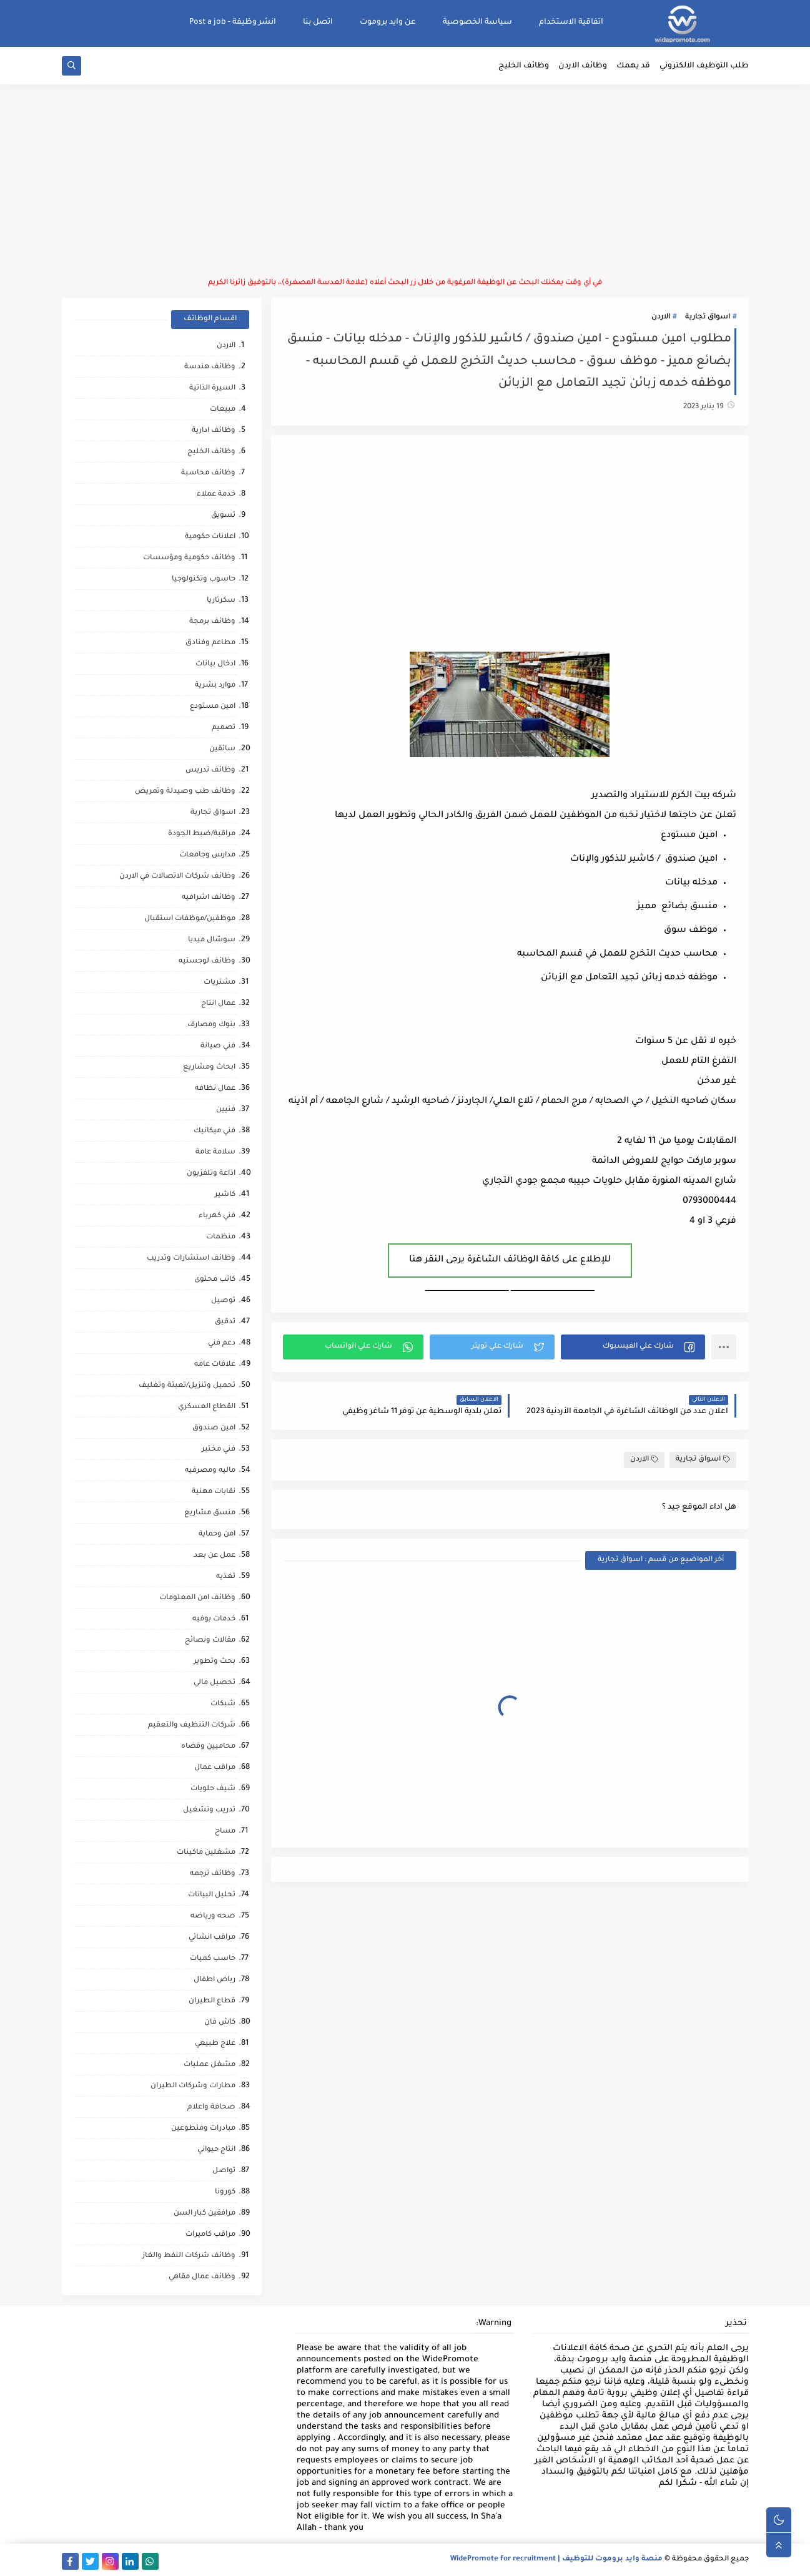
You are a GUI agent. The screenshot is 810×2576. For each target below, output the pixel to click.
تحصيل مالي (214, 1683)
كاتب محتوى (214, 1280)
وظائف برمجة (212, 622)
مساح (225, 1832)
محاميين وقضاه (208, 1747)
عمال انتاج (218, 1004)
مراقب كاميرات (210, 2235)
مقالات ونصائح (210, 1641)
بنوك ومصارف (211, 1025)
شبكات (222, 1704)
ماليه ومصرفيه (210, 1471)
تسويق (223, 516)
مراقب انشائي (212, 1938)
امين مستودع (212, 707)
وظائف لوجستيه (207, 961)
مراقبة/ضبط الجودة (201, 834)
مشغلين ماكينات (206, 1853)
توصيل (223, 1301)
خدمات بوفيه (213, 1619)
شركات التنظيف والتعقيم (191, 1725)
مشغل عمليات (209, 2065)
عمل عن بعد (214, 1556)
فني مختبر (218, 1450)
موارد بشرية (215, 686)
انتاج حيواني (216, 2150)
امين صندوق (213, 1428)
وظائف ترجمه (212, 1874)
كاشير (225, 1195)
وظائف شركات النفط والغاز (188, 2256)
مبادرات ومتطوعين (203, 2129)
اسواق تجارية (707, 317)
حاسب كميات (212, 1959)
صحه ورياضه (212, 1916)
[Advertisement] (405, 181)
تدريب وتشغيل (209, 1810)
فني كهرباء (217, 1216)
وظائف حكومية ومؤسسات (189, 558)
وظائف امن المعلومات (197, 1598)
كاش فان (219, 2023)
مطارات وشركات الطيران (193, 2086)
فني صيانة (217, 1046)
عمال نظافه (215, 1089)
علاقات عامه (214, 1365)
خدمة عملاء (216, 495)
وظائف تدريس (210, 770)
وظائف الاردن (582, 66)
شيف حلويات (212, 1789)
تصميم (223, 728)
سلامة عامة (215, 1152)
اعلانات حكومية (210, 537)
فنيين (225, 1110)
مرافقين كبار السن (204, 2214)
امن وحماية (217, 1534)
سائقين (222, 749)
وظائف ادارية (213, 431)
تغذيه (225, 1577)
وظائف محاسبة (208, 473)
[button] (633, 1347)
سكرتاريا (221, 601)
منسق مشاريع (209, 1513)
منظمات (220, 1237)
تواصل (223, 2171)
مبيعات (222, 410)
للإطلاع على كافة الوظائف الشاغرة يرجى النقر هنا (510, 1260)
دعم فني (221, 1343)
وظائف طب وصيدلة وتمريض (185, 792)
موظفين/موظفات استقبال (189, 919)
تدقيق (225, 1322)
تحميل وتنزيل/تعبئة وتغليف (187, 1386)
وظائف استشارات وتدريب (191, 1259)
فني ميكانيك (214, 1131)
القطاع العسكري (206, 1407)
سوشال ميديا (211, 940)
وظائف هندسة (209, 367)
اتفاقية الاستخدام (571, 22)
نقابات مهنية (213, 1492)
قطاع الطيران (212, 2001)
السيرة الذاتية (212, 388)
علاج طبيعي (215, 2044)
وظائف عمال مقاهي (202, 2277)
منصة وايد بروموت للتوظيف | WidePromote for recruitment (556, 2559)
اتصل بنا (318, 22)
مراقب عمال (214, 1768)
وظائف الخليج (523, 66)
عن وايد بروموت (388, 22)
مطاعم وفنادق (210, 643)
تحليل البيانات (211, 1895)
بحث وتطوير (214, 1662)
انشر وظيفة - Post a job (232, 22)
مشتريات (219, 983)
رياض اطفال (214, 1980)
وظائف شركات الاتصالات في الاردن (177, 877)
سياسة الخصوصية (477, 22)
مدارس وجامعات (207, 855)
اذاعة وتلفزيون (211, 1174)
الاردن (660, 317)
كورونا (225, 2192)
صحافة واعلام (211, 2107)
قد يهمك (633, 66)
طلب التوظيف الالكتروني (704, 66)
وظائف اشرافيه (208, 898)
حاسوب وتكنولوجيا (203, 579)
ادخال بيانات (215, 664)
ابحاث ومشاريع (209, 1068)
